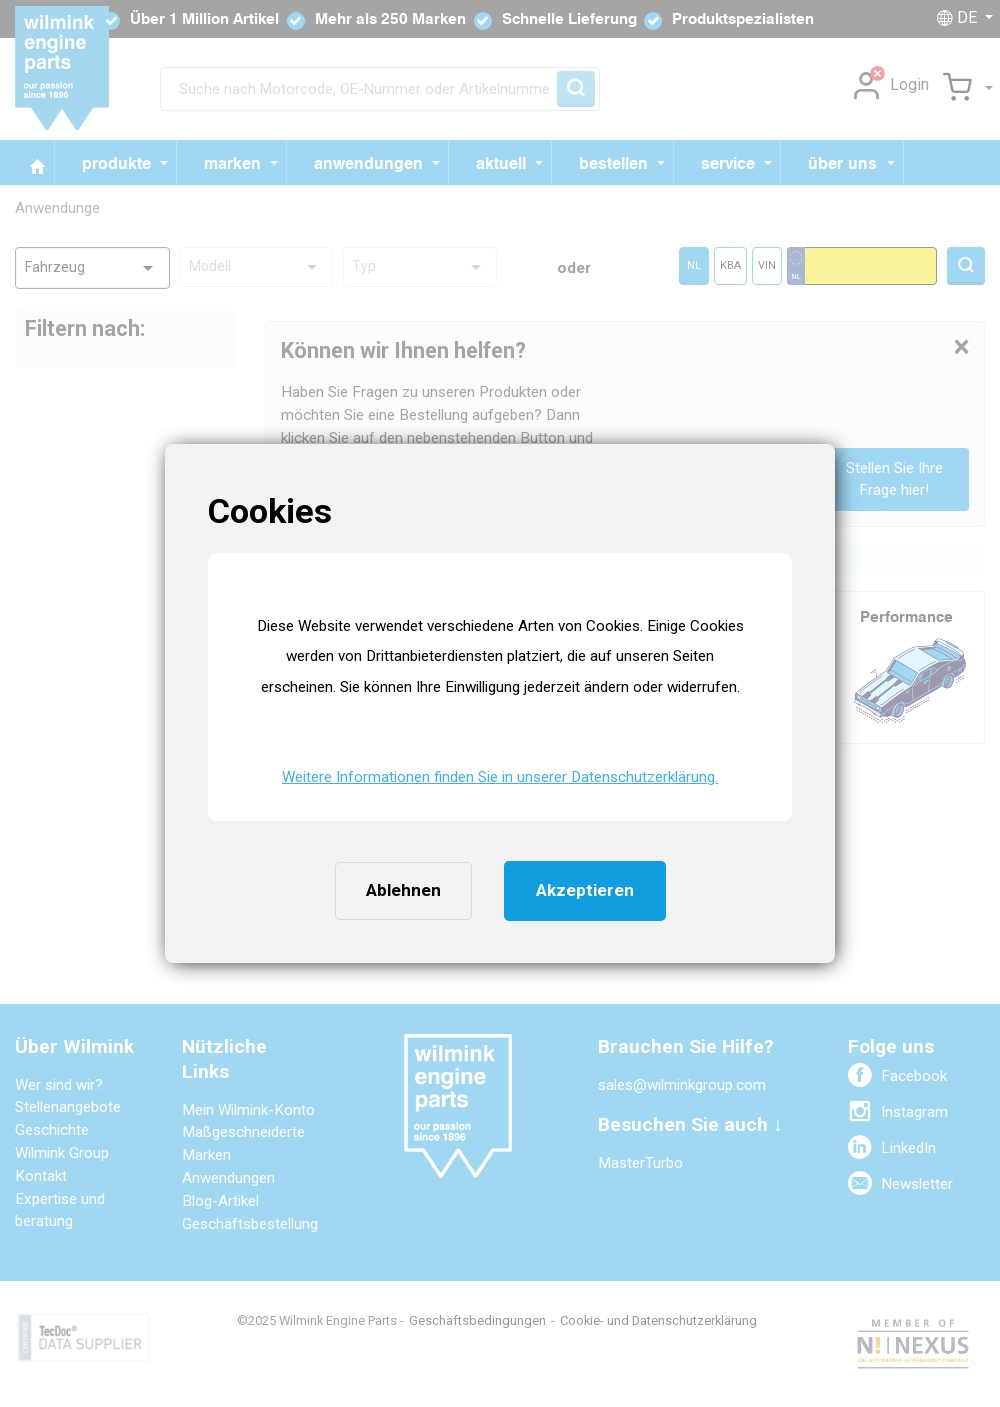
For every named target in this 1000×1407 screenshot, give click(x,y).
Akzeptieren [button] (585, 890)
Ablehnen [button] (403, 890)
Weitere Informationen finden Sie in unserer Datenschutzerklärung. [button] (500, 777)
